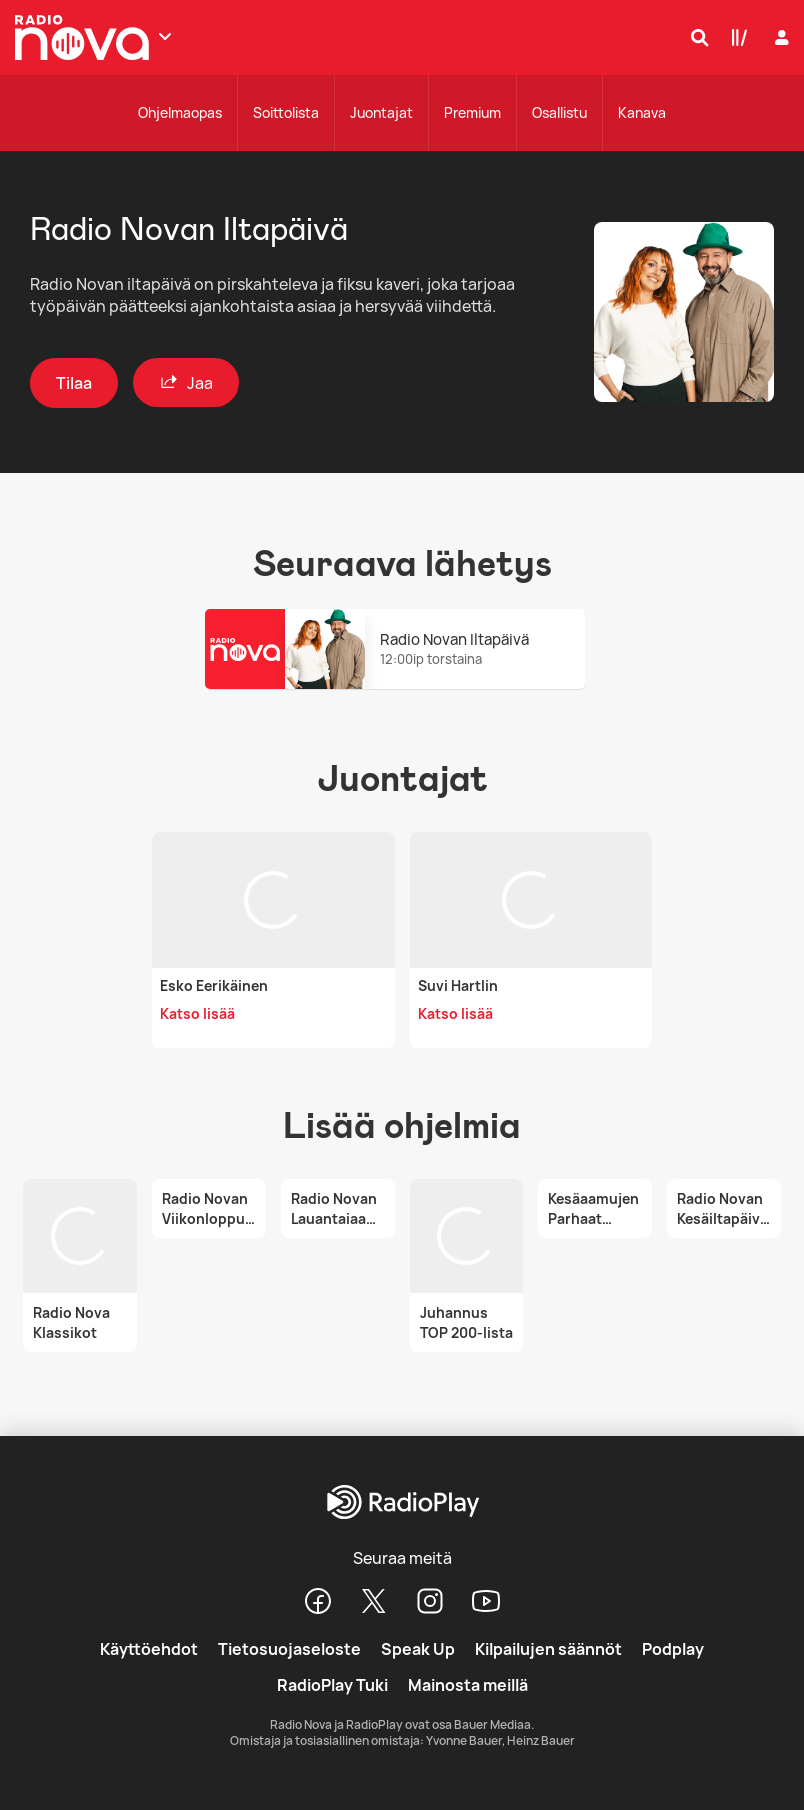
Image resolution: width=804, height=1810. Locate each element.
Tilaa (74, 383)
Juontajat (381, 112)
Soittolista (286, 112)
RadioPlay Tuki (332, 1685)
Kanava (642, 112)
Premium (472, 112)
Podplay (673, 1649)
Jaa (186, 382)
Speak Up (418, 1649)
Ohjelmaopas (180, 112)
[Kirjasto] (735, 37)
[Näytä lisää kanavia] (165, 36)
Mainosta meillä (468, 1685)
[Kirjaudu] (779, 37)
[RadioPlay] (401, 1503)
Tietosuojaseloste (289, 1649)
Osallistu (559, 112)
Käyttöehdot (149, 1649)
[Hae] (695, 37)
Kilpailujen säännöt (548, 1649)
